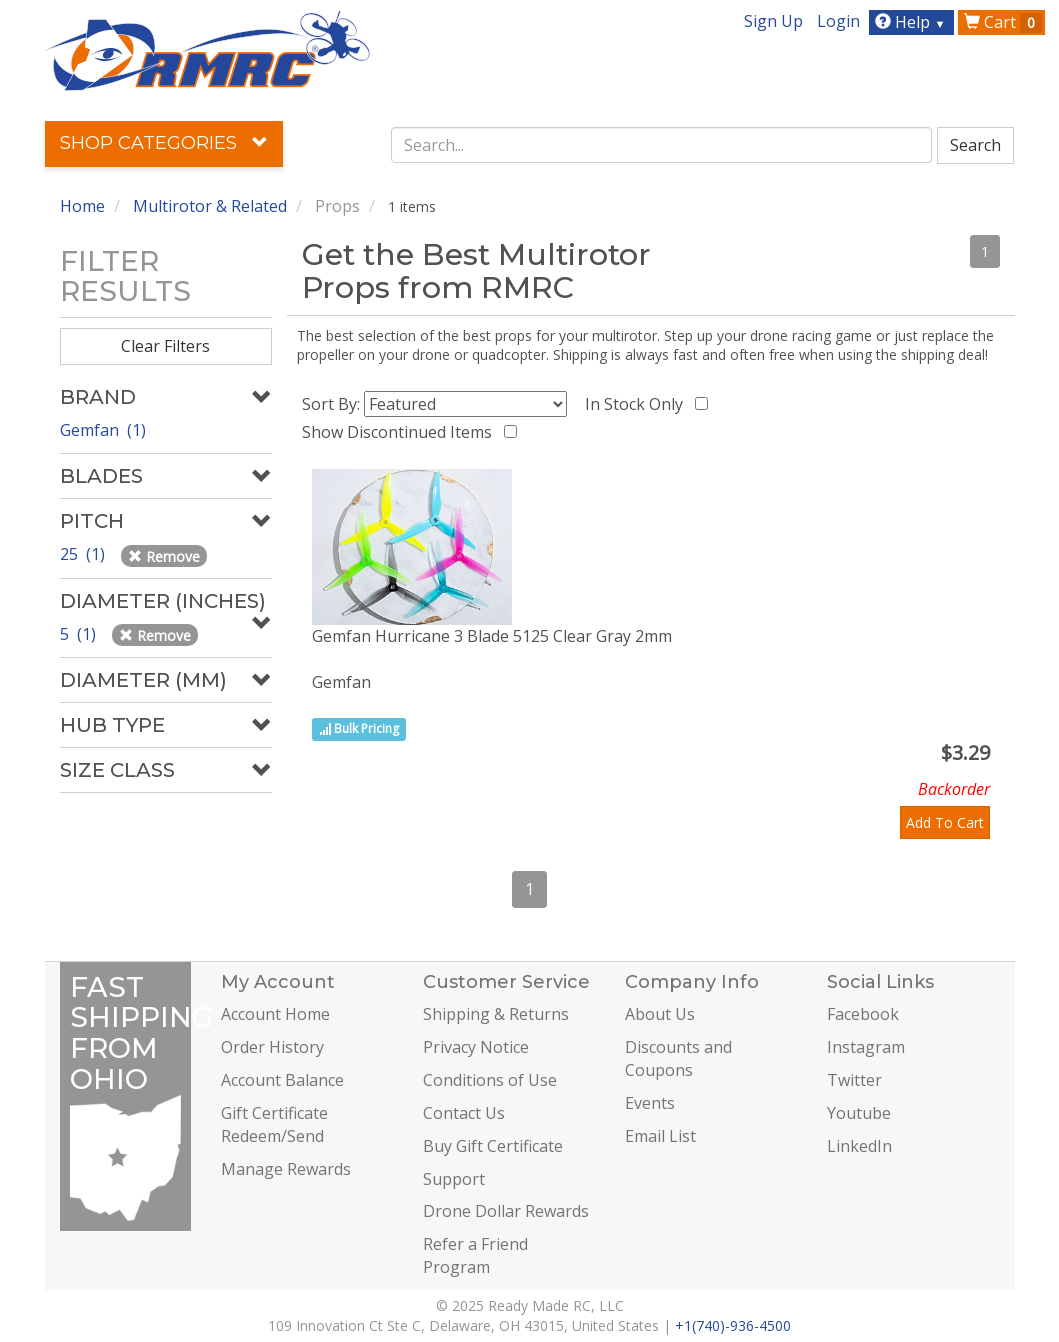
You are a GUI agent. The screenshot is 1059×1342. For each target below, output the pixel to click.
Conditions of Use (490, 1080)
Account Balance (282, 1080)
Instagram (866, 1047)
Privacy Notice (476, 1047)
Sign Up (773, 21)
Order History (272, 1047)
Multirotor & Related (210, 206)
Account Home (275, 1014)
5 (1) (80, 634)
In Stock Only (638, 404)
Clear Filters (165, 346)
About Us (660, 1014)
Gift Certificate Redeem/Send (274, 1124)
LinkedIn (859, 1146)
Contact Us (464, 1113)
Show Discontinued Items (401, 432)
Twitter (854, 1080)
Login (838, 21)
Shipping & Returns (496, 1014)
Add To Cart (945, 822)
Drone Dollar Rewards (506, 1211)
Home (82, 206)
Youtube (859, 1113)
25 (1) (84, 554)
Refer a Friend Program (475, 1255)
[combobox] (661, 145)
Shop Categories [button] (164, 143)
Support (454, 1179)
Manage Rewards (286, 1169)
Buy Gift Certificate (493, 1146)
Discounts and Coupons (678, 1058)
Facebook (863, 1014)
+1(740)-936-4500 (733, 1325)
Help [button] (912, 22)
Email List (660, 1136)
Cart (1003, 22)
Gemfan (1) (103, 430)
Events (650, 1103)
